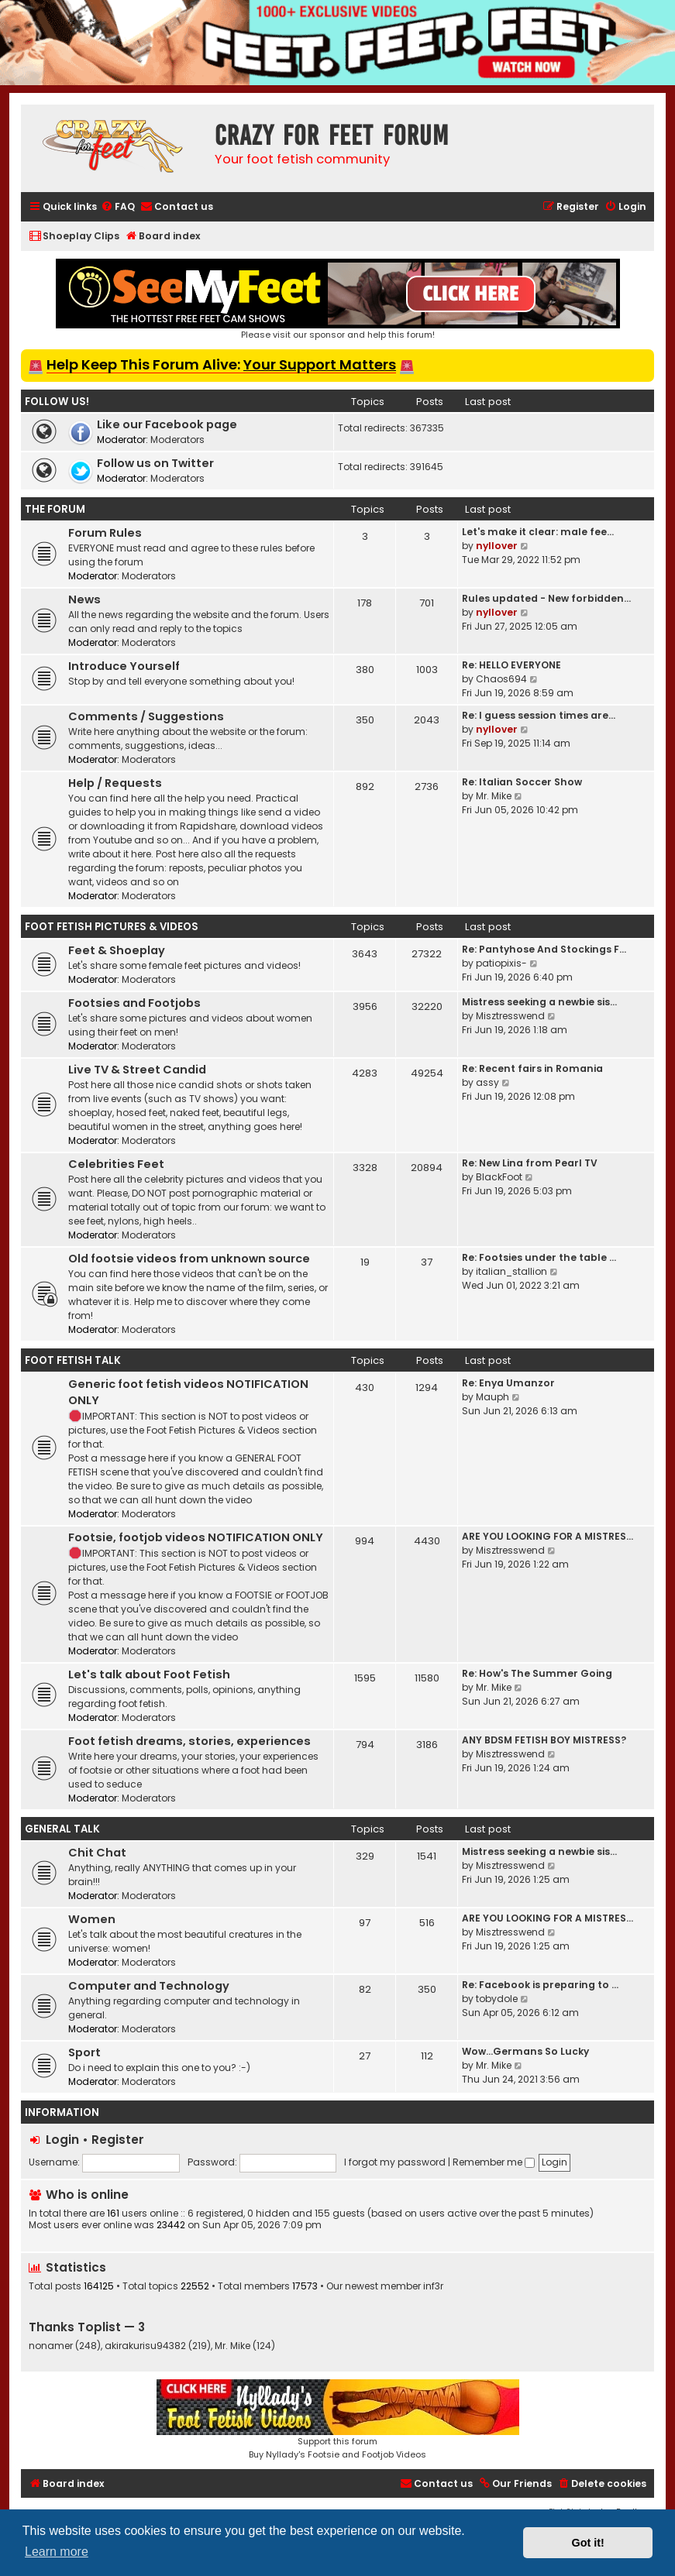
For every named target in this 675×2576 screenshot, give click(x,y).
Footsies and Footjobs (134, 1003)
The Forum (55, 509)
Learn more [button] (56, 2551)
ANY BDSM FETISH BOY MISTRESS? (544, 1740)
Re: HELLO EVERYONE (511, 664)
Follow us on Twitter (155, 463)
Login (62, 2139)
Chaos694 (501, 678)
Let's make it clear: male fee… (538, 531)
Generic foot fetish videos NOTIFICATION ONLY (188, 1392)
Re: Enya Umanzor (508, 1382)
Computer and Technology (148, 1986)
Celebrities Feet (116, 1164)
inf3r (433, 2286)
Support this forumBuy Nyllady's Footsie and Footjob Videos (338, 2420)
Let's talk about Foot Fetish (149, 1674)
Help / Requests (115, 783)
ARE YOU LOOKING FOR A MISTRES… (547, 1536)
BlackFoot (499, 1176)
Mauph (492, 1396)
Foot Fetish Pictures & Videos (111, 926)
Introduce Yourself (124, 666)
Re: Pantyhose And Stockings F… (544, 949)
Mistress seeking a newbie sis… (539, 1001)
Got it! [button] (588, 2543)
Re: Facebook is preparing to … (540, 1984)
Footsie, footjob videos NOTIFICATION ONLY (195, 1537)
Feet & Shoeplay (116, 950)
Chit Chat (97, 1852)
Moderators (177, 439)
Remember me (494, 2162)
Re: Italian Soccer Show (522, 781)
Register (117, 2139)
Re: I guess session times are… (538, 715)
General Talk (62, 1829)
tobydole (497, 1998)
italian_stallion (511, 1271)
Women (91, 1919)
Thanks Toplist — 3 (87, 2327)
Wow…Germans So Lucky (525, 2051)
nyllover (497, 545)
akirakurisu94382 (145, 2346)
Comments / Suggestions (146, 716)
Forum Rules (105, 533)
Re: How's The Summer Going (537, 1673)
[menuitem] (118, 207)
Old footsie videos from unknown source (189, 1258)
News (84, 599)
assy (487, 1082)
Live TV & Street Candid (137, 1069)
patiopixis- (501, 963)
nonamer (51, 2346)
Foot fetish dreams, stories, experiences (189, 1741)
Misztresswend (510, 1015)
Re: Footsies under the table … (539, 1257)
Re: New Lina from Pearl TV (530, 1163)
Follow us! (57, 401)
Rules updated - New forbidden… (546, 598)
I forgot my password (395, 2162)
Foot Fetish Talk (73, 1360)
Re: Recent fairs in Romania (532, 1068)
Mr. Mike (493, 795)
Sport (84, 2052)
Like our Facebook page (167, 424)
